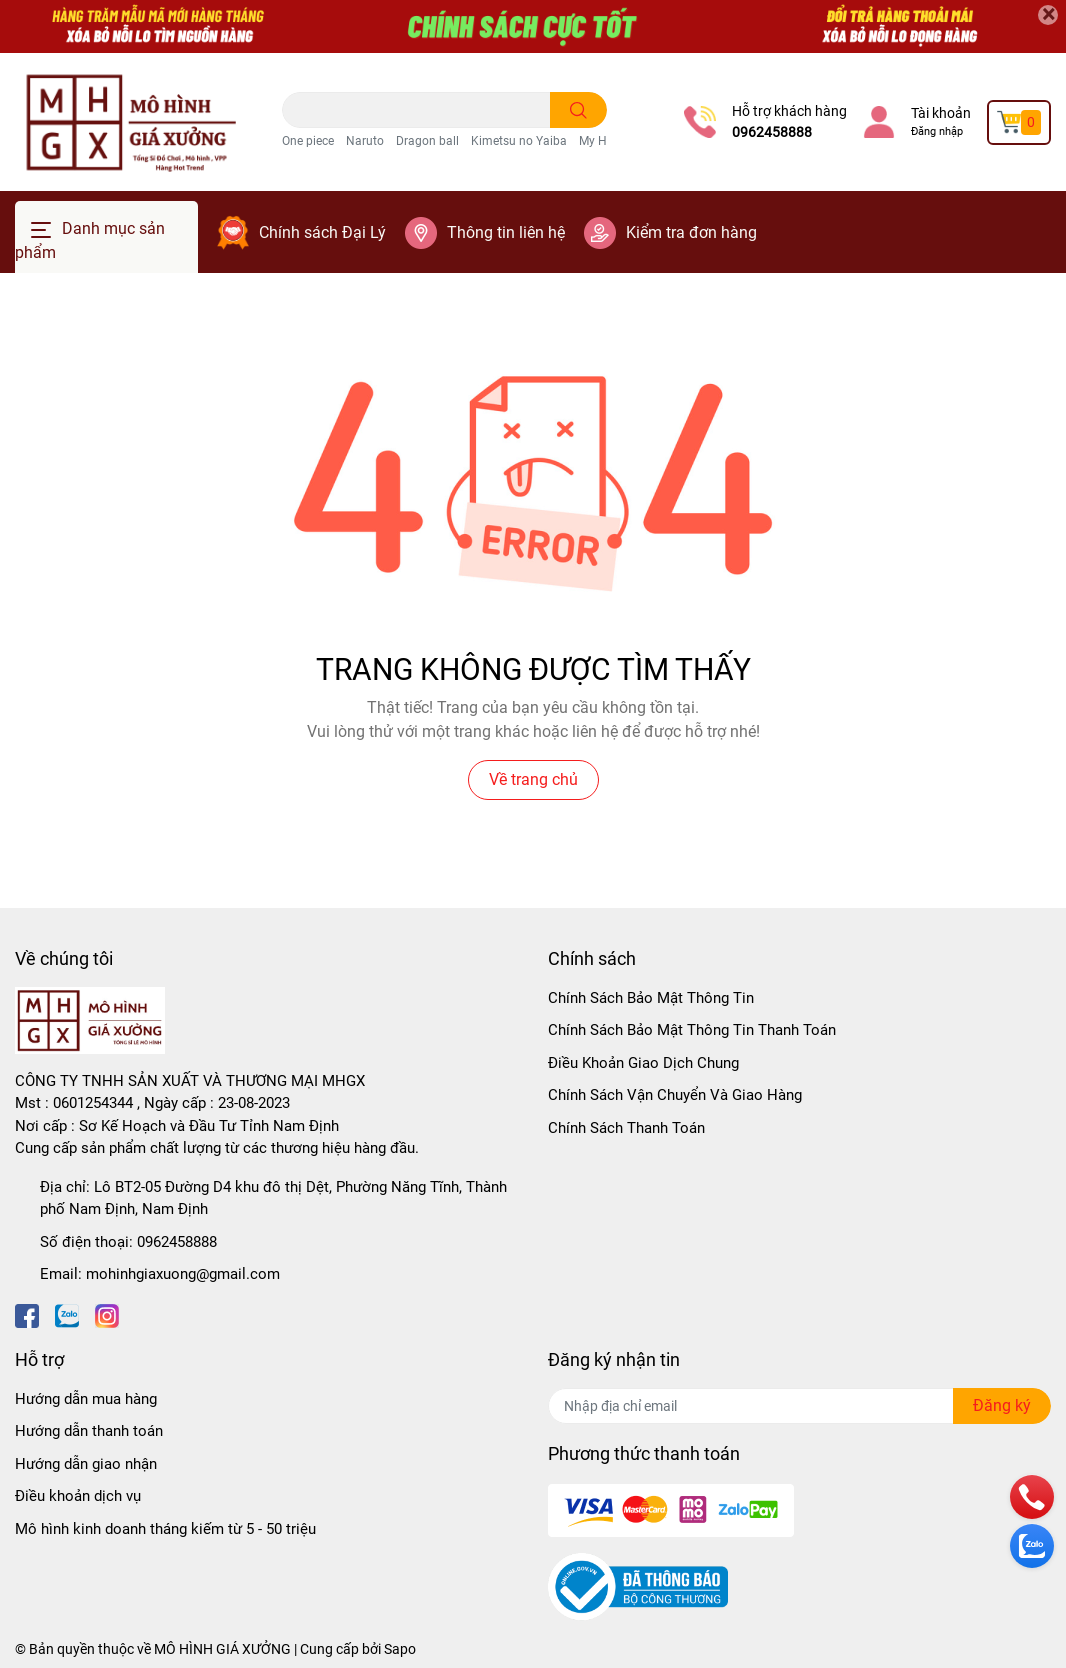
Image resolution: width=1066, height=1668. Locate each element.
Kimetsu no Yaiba (519, 141)
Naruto (365, 141)
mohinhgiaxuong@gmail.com (183, 1274)
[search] (578, 110)
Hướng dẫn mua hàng (86, 1399)
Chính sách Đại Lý (322, 232)
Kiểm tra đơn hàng (691, 232)
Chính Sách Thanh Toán (626, 1128)
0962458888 (772, 132)
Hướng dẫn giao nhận (86, 1464)
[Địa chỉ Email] (799, 1406)
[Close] (1048, 15)
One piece (308, 141)
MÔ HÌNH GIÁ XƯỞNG (222, 1649)
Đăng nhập (937, 131)
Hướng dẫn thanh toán (89, 1431)
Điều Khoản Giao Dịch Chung (643, 1063)
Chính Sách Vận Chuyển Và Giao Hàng (675, 1095)
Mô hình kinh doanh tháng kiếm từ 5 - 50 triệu (165, 1529)
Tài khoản (941, 113)
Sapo (400, 1649)
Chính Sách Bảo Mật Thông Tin (651, 998)
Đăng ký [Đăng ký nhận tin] (1002, 1405)
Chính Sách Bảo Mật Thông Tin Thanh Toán (692, 1030)
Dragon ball (427, 141)
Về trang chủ (533, 779)
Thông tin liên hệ (506, 232)
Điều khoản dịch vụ (78, 1496)
